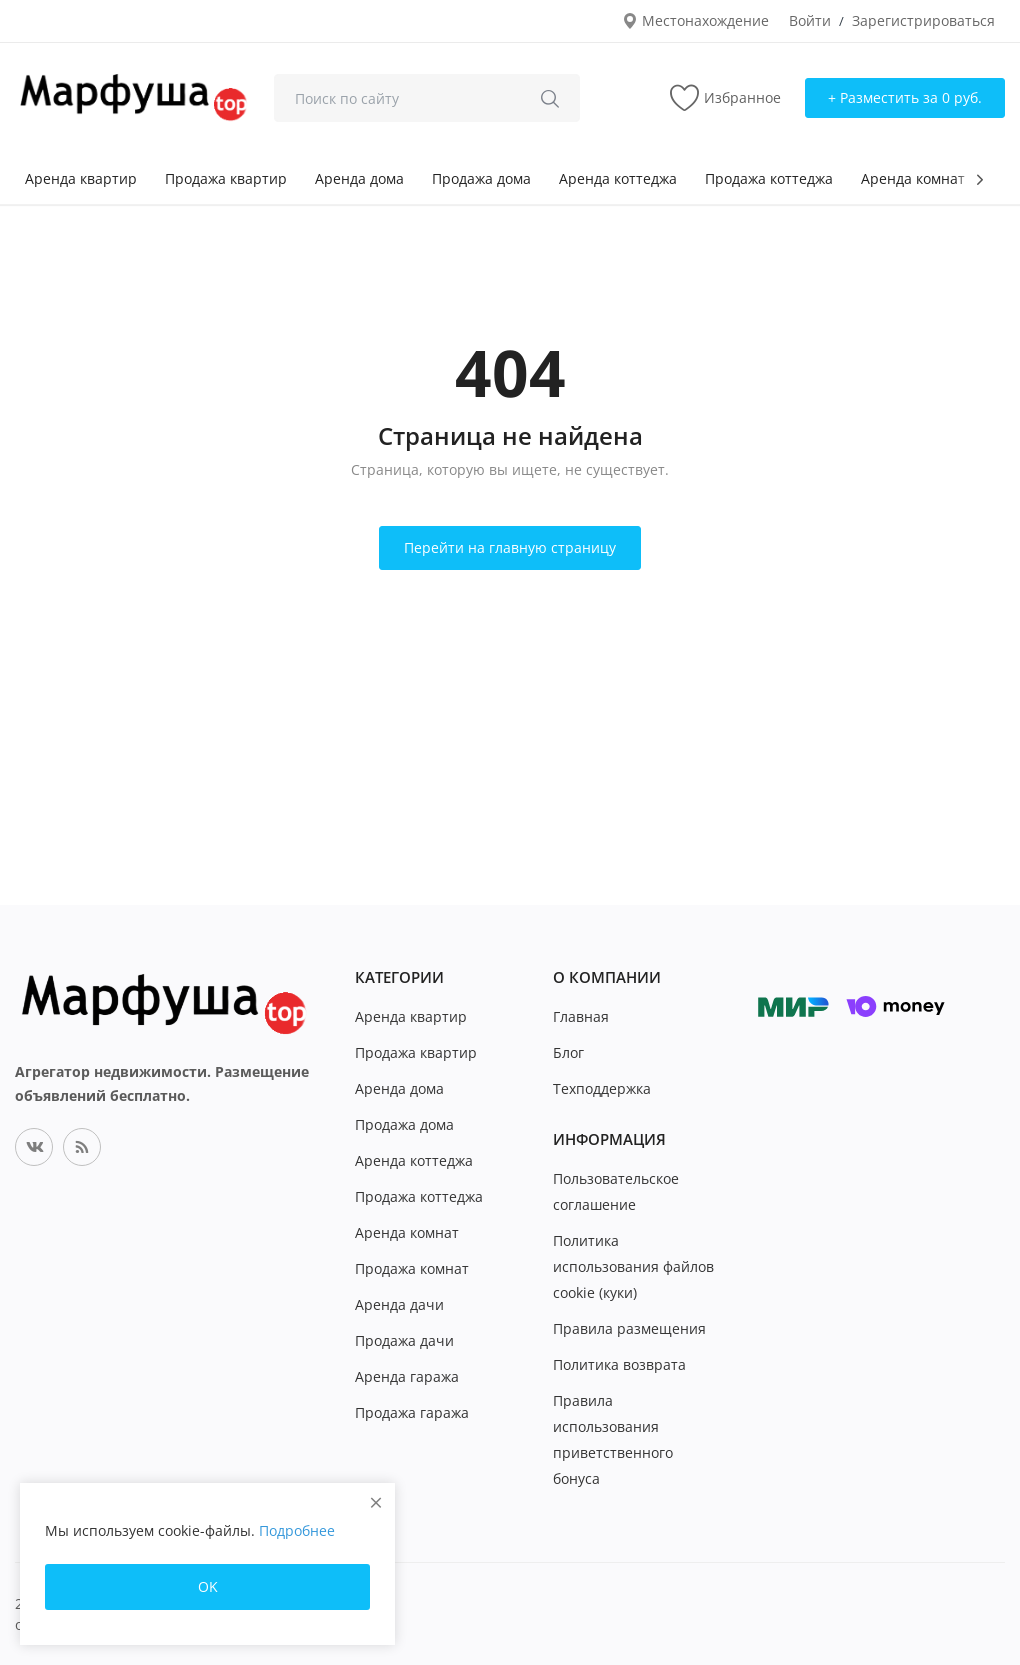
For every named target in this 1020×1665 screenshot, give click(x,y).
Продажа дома (481, 178)
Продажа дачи (404, 1340)
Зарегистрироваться (923, 20)
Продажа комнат (412, 1268)
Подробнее (297, 1530)
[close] (376, 1502)
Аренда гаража (407, 1376)
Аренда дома (359, 178)
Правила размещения (629, 1328)
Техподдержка (602, 1088)
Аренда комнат (913, 178)
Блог (568, 1052)
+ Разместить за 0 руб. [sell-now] (905, 97)
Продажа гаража (412, 1412)
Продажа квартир (226, 178)
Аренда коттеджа (618, 178)
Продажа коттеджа (769, 178)
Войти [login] (810, 20)
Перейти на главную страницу (510, 547)
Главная (581, 1016)
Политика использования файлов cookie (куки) (633, 1266)
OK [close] (208, 1586)
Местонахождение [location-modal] (695, 20)
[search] (550, 98)
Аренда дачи (399, 1304)
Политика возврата (619, 1364)
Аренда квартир (81, 178)
